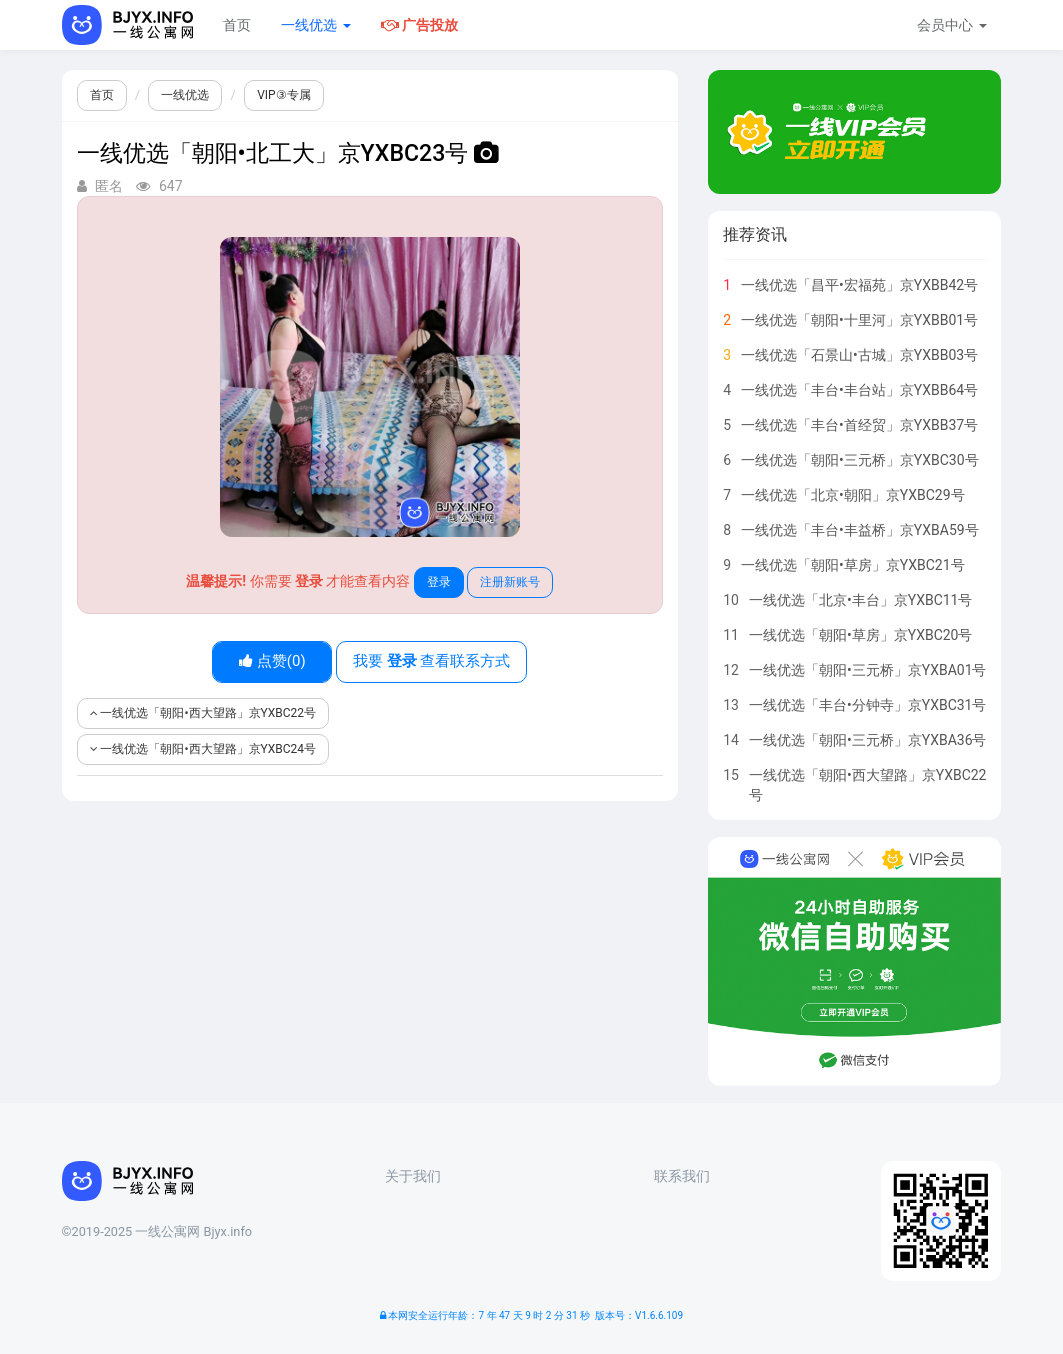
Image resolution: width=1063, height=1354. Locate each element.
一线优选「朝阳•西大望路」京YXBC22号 (203, 713)
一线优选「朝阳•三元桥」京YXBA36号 (868, 740)
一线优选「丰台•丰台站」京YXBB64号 (859, 390)
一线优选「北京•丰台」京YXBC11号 (861, 600)
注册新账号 (510, 582)
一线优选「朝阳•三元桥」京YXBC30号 (860, 460)
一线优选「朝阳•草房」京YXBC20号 (861, 635)
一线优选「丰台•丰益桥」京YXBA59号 (860, 530)
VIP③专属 (283, 95)
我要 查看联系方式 (431, 661)
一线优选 (315, 25)
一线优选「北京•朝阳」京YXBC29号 (853, 495)
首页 (237, 25)
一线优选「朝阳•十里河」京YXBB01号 (859, 320)
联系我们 (682, 1176)
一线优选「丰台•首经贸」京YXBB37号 (859, 425)
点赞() (272, 661)
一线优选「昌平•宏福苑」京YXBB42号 (859, 285)
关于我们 (413, 1176)
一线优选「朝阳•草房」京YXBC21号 (853, 565)
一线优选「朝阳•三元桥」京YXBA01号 (868, 670)
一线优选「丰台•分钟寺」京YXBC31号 (868, 705)
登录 (439, 582)
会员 (951, 25)
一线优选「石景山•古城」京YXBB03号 (859, 355)
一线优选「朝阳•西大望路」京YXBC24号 (203, 749)
